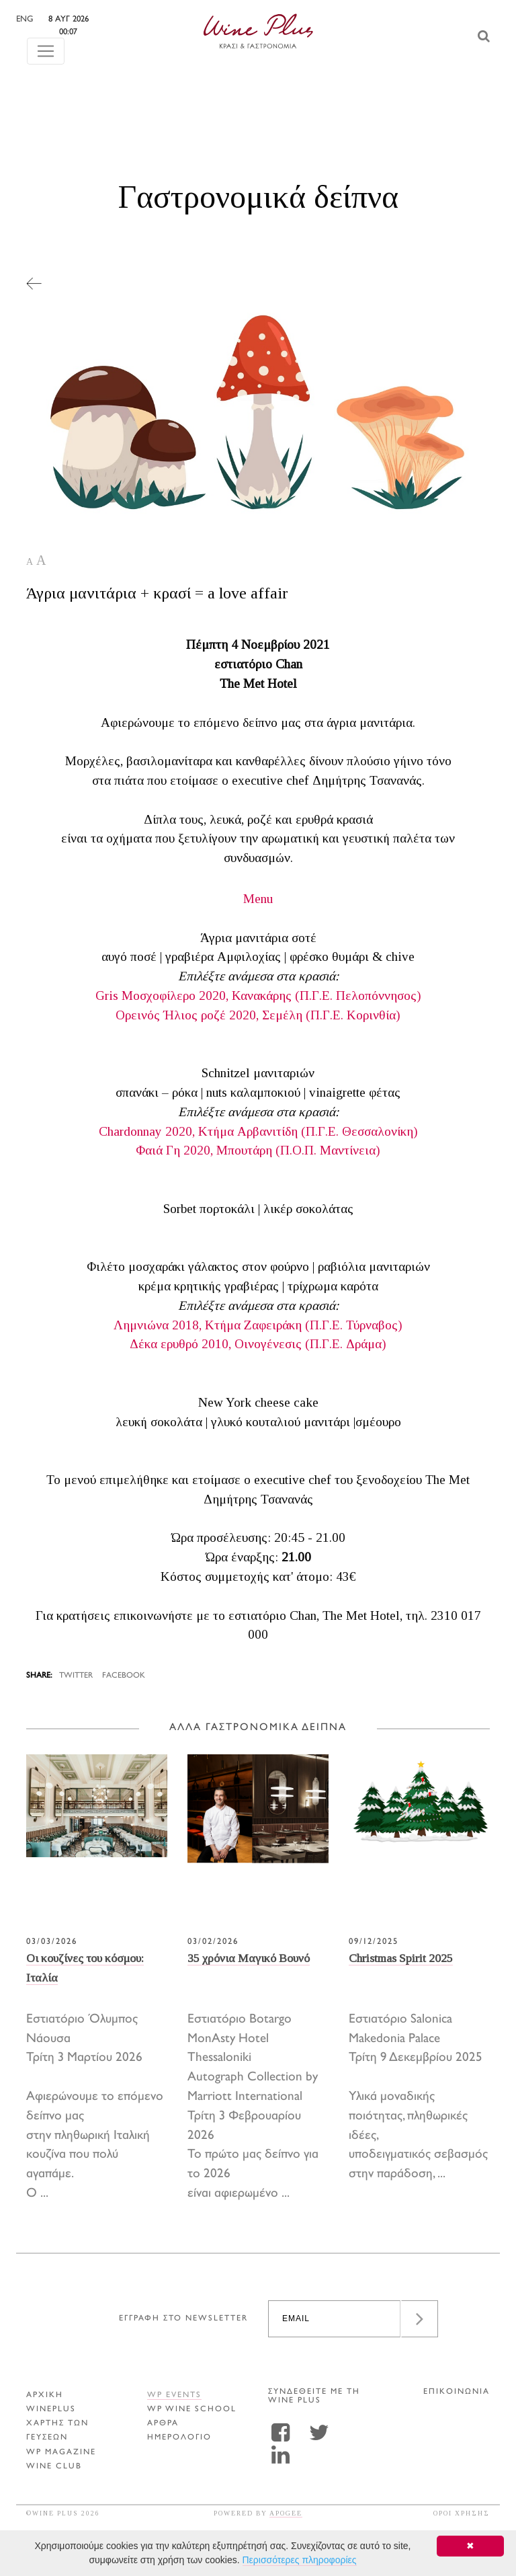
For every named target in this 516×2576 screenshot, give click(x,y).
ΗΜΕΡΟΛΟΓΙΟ (179, 2438)
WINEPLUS (51, 2409)
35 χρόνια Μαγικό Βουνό (248, 1958)
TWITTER (76, 1676)
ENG (53, 19)
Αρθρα (163, 2423)
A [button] (29, 562)
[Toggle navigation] (45, 38)
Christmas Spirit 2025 (401, 1958)
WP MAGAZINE (61, 2452)
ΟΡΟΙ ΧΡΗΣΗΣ (461, 2513)
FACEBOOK (123, 1676)
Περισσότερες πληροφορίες (300, 2559)
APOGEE (285, 2513)
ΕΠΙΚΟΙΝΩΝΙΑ (456, 2392)
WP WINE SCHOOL (191, 2409)
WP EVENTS (174, 2395)
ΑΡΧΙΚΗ (44, 2395)
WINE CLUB (54, 2466)
